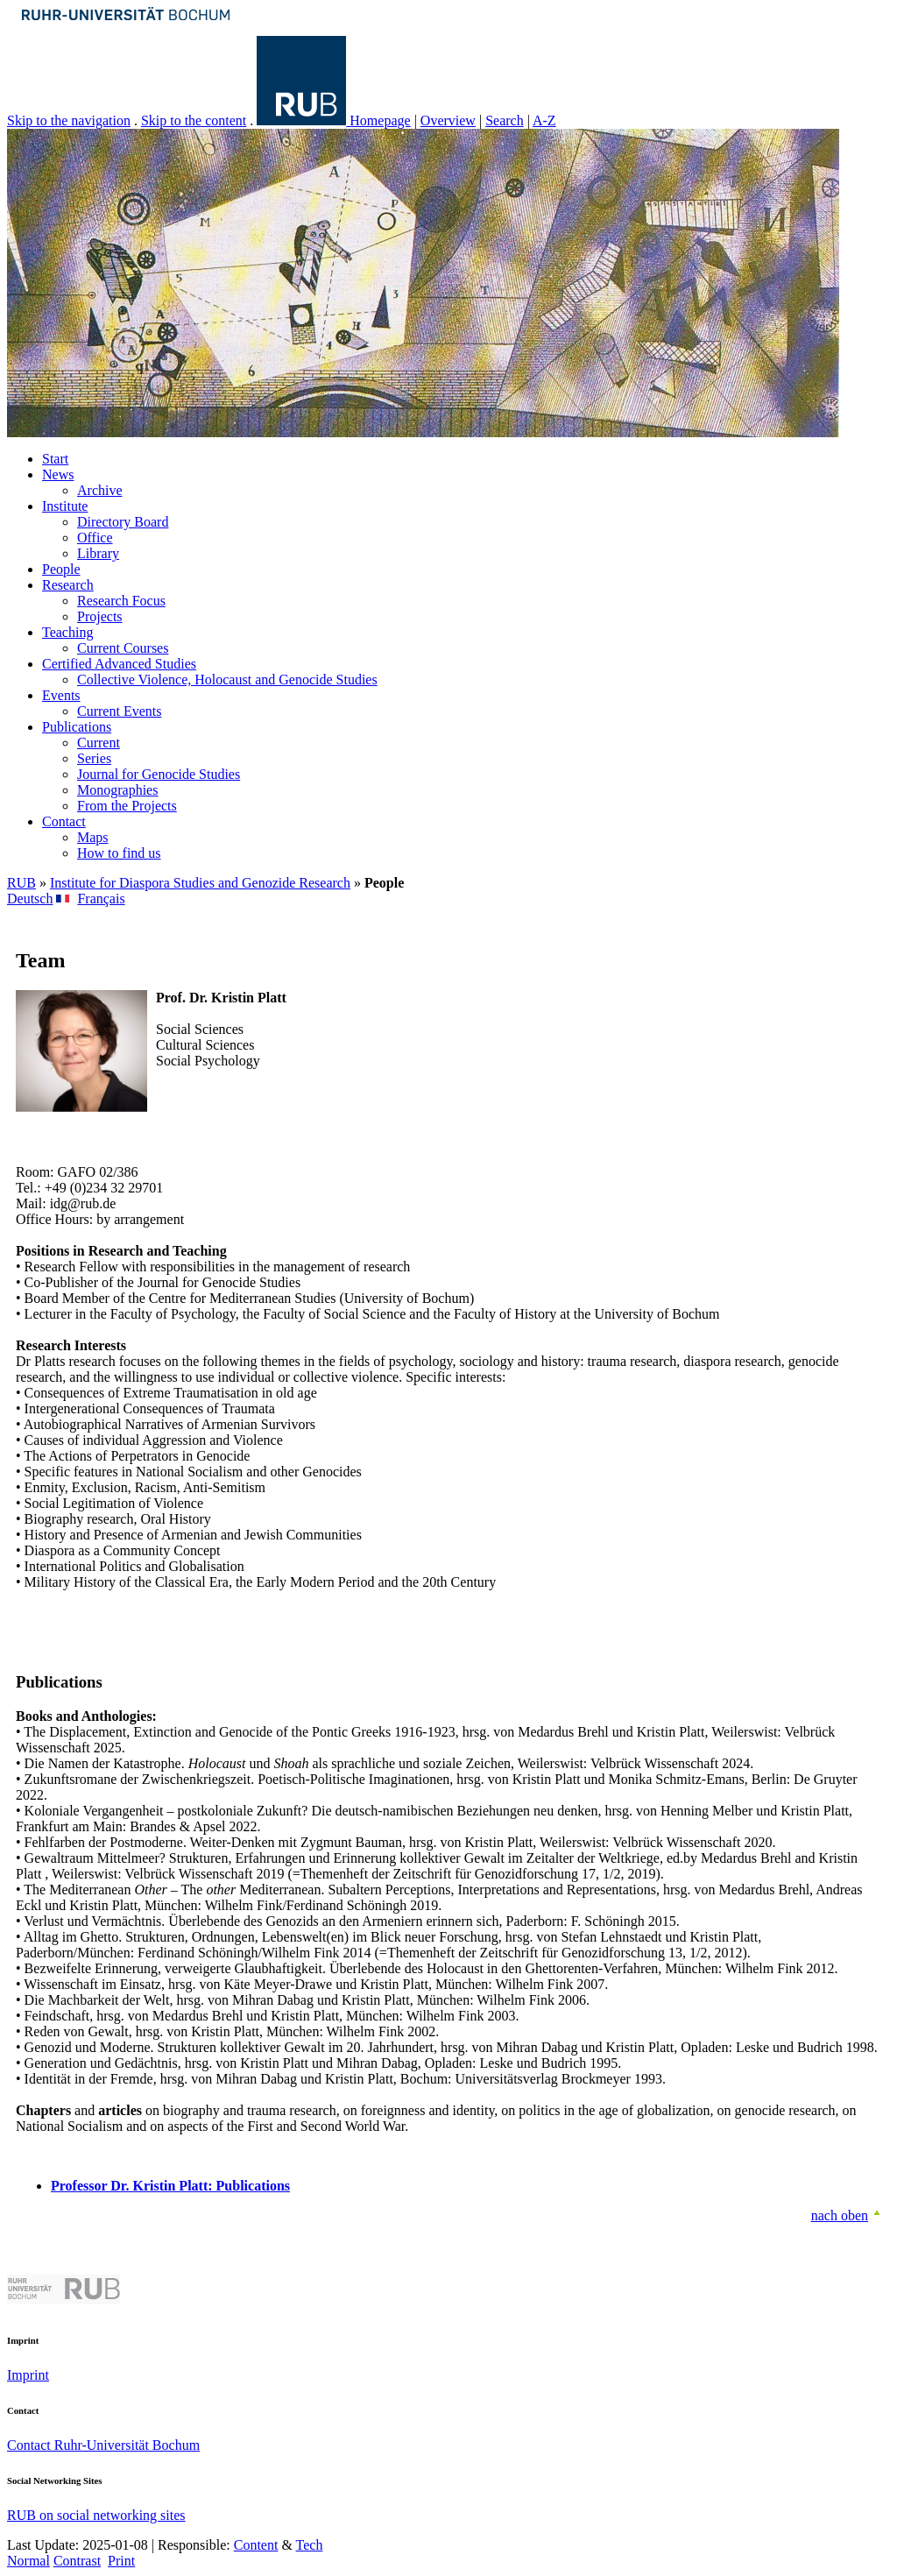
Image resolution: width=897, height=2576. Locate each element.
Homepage (380, 120)
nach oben (839, 2215)
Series (94, 758)
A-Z (544, 120)
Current (98, 742)
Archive (100, 490)
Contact (64, 821)
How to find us (119, 853)
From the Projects (127, 805)
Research (68, 584)
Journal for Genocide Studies (158, 774)
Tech (309, 2544)
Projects (100, 616)
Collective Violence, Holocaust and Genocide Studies (227, 679)
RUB (21, 882)
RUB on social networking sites (96, 2515)
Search (504, 120)
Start (55, 458)
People (61, 569)
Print (121, 2560)
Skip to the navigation (69, 120)
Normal (28, 2560)
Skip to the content (193, 120)
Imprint (28, 2374)
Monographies (117, 789)
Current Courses (122, 647)
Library (98, 553)
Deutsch (30, 898)
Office (95, 537)
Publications (76, 726)
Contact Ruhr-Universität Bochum (103, 2445)
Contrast (77, 2560)
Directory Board (122, 521)
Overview (448, 120)
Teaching (67, 632)
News (58, 474)
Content (256, 2544)
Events (61, 695)
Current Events (119, 711)
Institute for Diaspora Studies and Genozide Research (200, 882)
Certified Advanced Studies (119, 663)
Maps (93, 837)
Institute (65, 506)
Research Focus (121, 600)
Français (100, 898)
